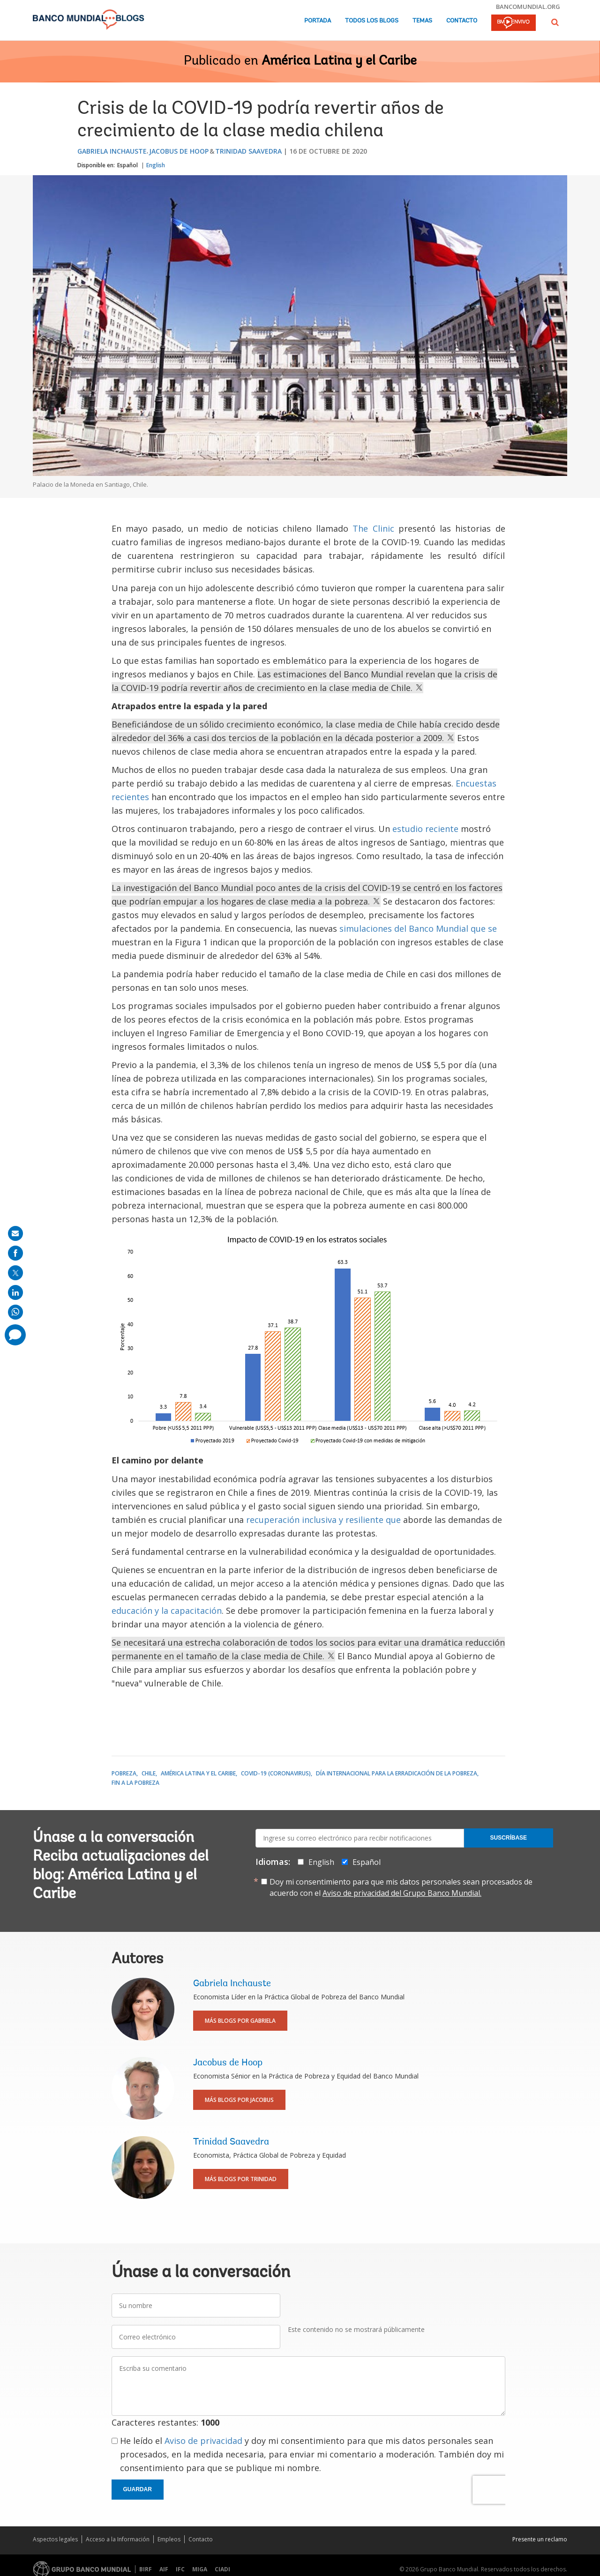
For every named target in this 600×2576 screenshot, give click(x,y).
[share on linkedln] (15, 1292)
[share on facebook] (15, 1253)
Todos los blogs (371, 21)
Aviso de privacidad (203, 2440)
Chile (149, 1773)
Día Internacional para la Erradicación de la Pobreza (396, 1773)
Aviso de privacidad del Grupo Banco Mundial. (401, 1893)
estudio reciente (425, 828)
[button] (555, 22)
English (155, 165)
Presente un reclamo (539, 2539)
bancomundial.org (528, 6)
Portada (317, 21)
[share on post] (15, 1272)
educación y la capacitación (167, 1610)
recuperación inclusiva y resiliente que (323, 1519)
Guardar (137, 2489)
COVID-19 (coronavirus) (276, 1773)
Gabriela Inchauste (112, 151)
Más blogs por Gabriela (240, 2021)
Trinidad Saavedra (248, 151)
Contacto (461, 21)
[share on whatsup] (15, 1312)
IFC (180, 2569)
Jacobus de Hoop (179, 151)
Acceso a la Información (118, 2539)
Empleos (169, 2539)
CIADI (222, 2569)
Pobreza (124, 1773)
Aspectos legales (55, 2539)
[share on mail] (15, 1233)
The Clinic (373, 528)
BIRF (145, 2569)
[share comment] (15, 1334)
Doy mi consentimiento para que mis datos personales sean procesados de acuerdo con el (401, 1887)
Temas (422, 21)
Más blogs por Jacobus (239, 2100)
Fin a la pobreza (135, 1783)
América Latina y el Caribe (339, 61)
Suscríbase (508, 1837)
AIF (163, 2569)
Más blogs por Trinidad (241, 2179)
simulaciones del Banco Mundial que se (418, 928)
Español (127, 165)
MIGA (199, 2569)
